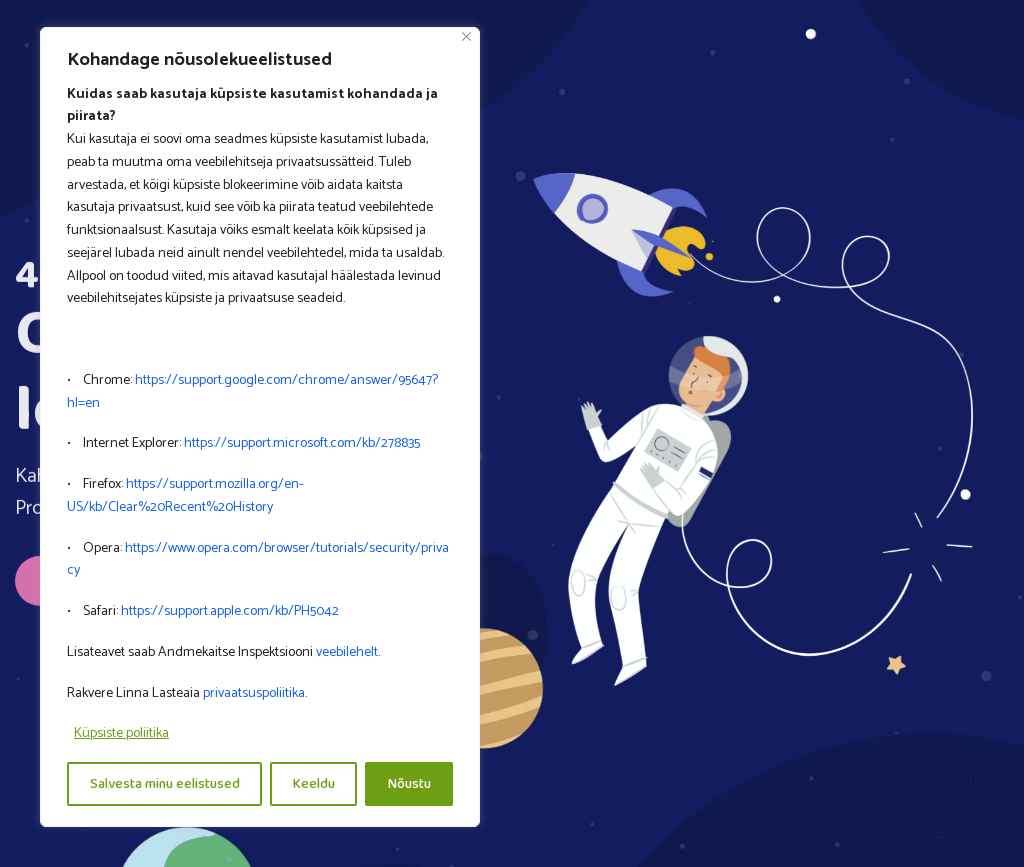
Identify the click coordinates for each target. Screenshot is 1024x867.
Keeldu (314, 784)
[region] (260, 427)
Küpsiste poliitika (121, 733)
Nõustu (409, 784)
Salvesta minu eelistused (165, 784)
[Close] (466, 36)
